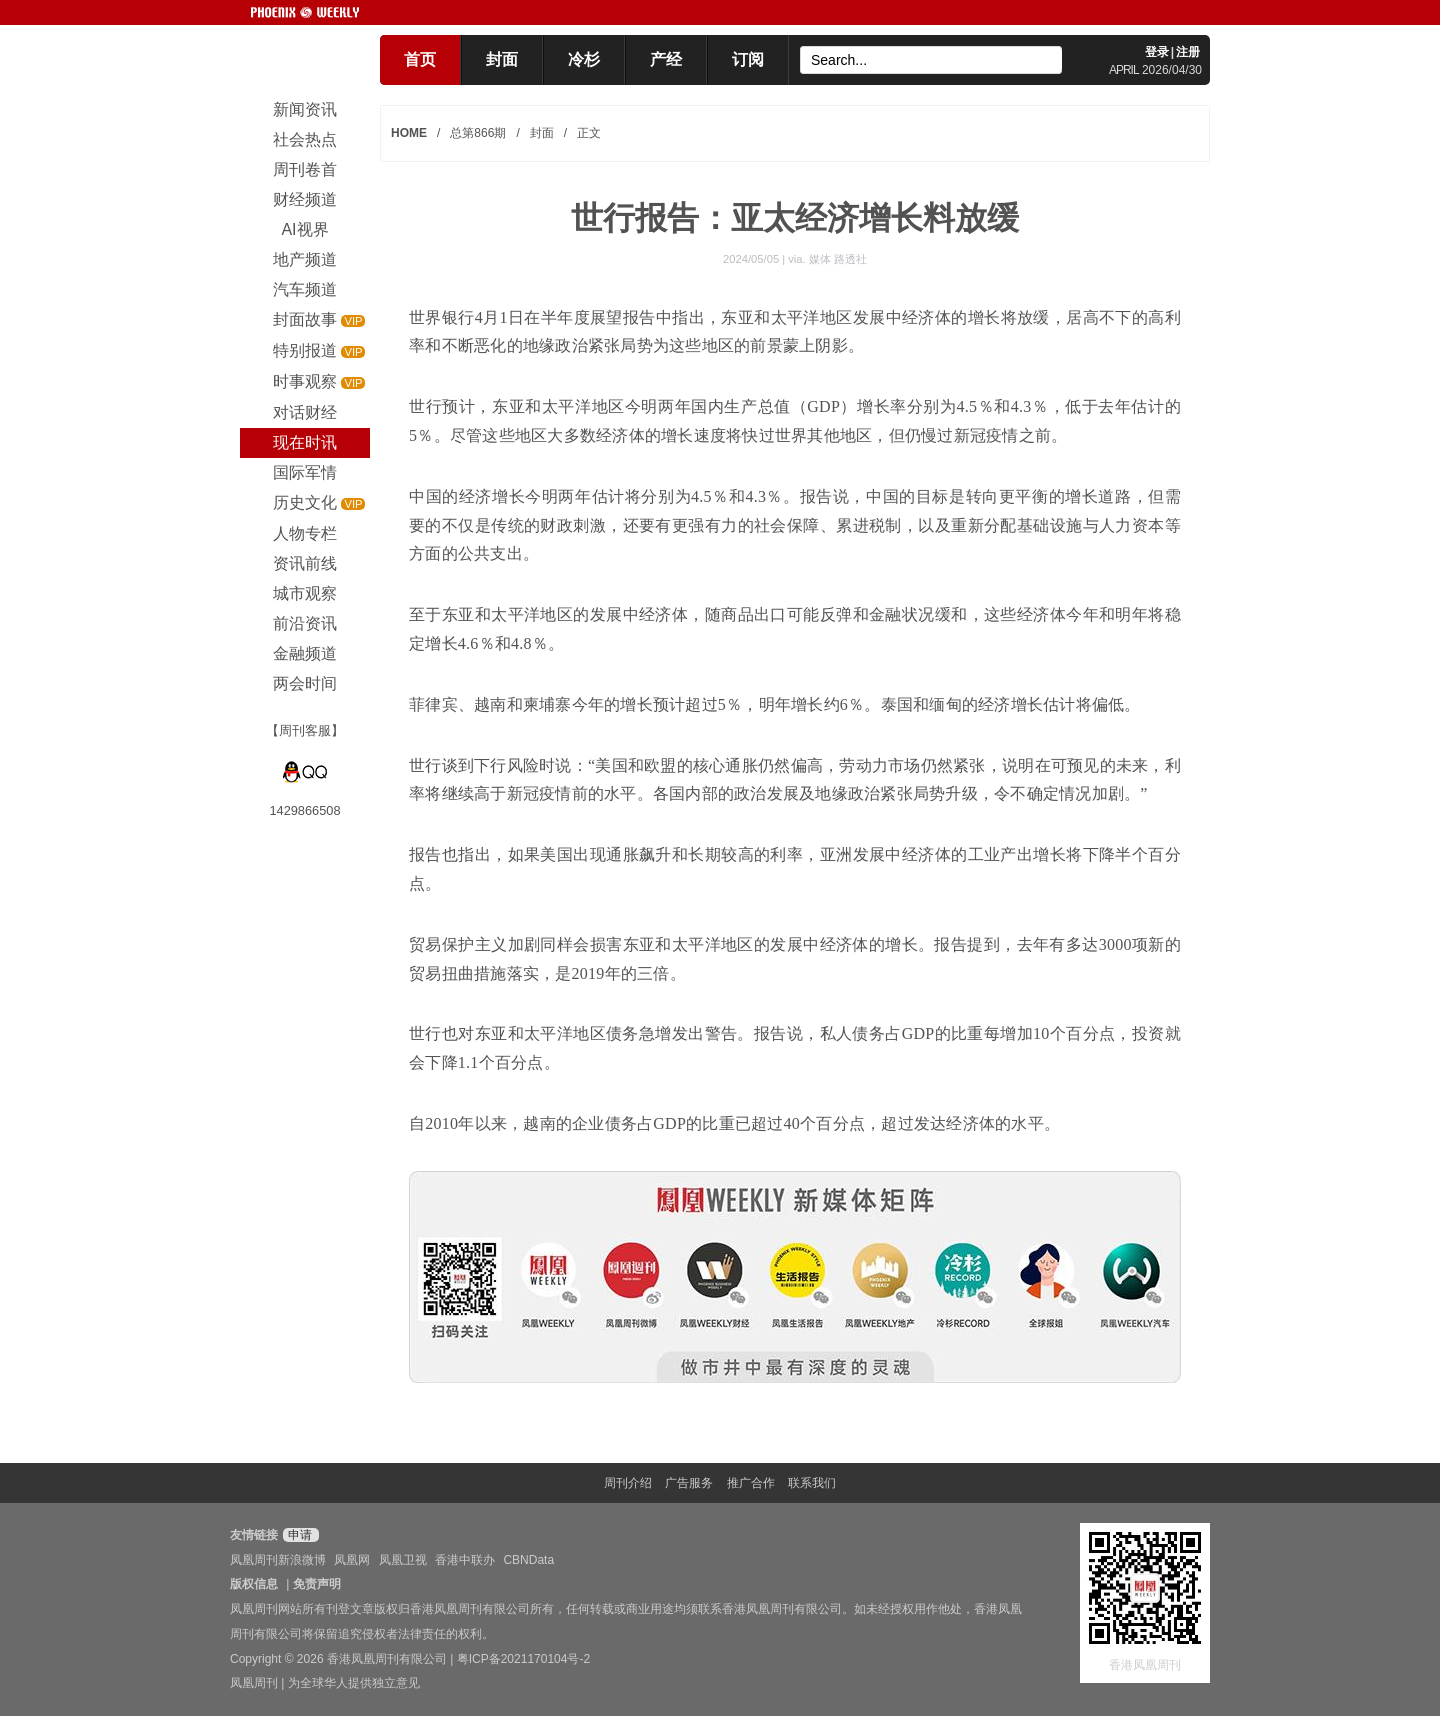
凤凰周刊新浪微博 (278, 1560)
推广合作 (751, 1483)
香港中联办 (465, 1560)
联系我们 (812, 1483)
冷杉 (584, 59)
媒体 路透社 (838, 259)
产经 (666, 59)
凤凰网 (352, 1560)
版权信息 (254, 1584)
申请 (298, 1535)
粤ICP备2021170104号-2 (523, 1659)
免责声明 (317, 1584)
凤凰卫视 (403, 1560)
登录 (1157, 52)
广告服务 (689, 1483)
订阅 (748, 59)
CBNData (528, 1560)
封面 (502, 59)
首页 (420, 59)
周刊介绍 (628, 1483)
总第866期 (478, 133)
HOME (409, 133)
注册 (1188, 52)
